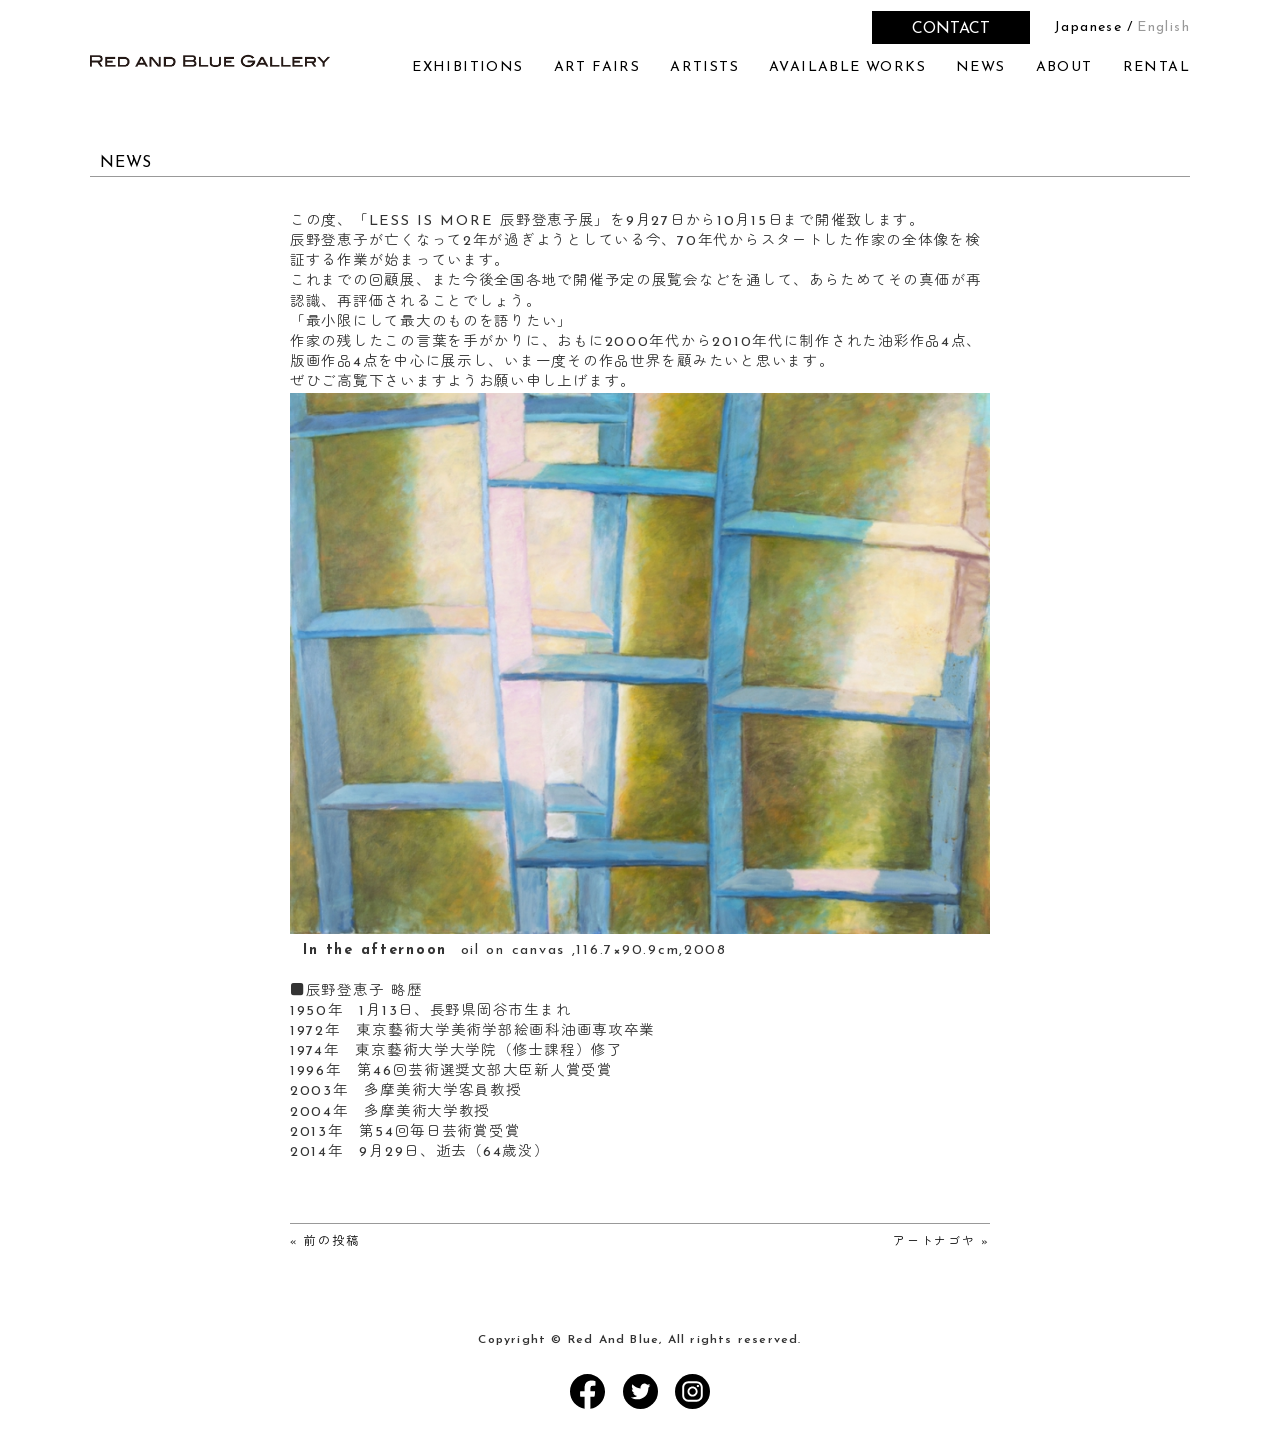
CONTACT (951, 29)
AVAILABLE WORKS (847, 67)
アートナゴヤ (934, 1242)
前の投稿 (331, 1242)
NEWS (981, 67)
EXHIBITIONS (467, 67)
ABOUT (1064, 67)
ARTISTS (704, 67)
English (1163, 27)
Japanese (1088, 27)
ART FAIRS (597, 67)
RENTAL (1156, 67)
